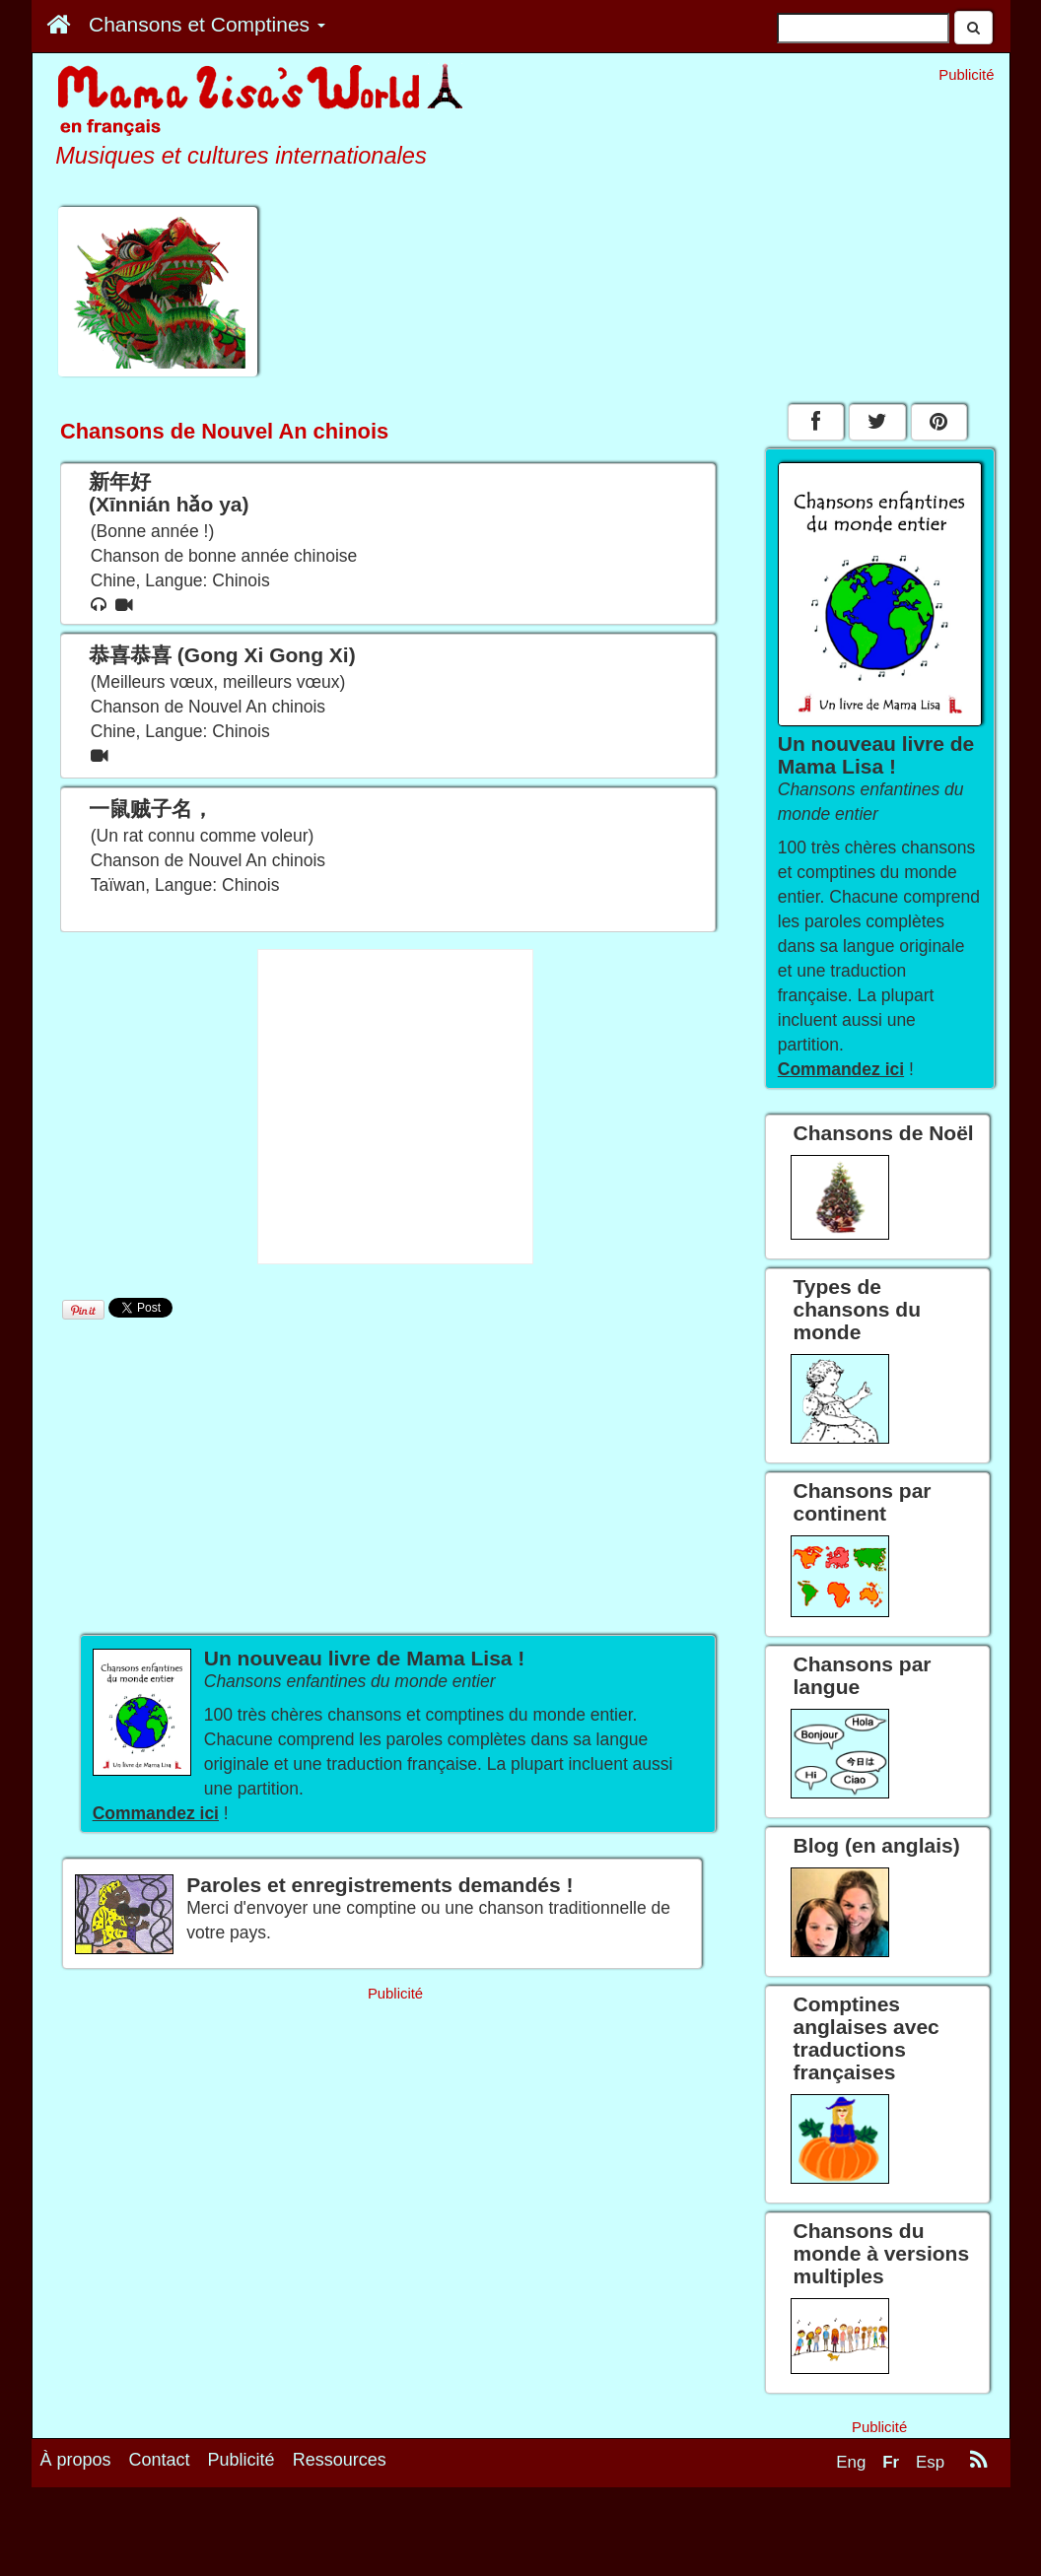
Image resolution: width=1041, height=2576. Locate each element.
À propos (75, 2460)
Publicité (241, 2460)
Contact (159, 2460)
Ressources (339, 2460)
